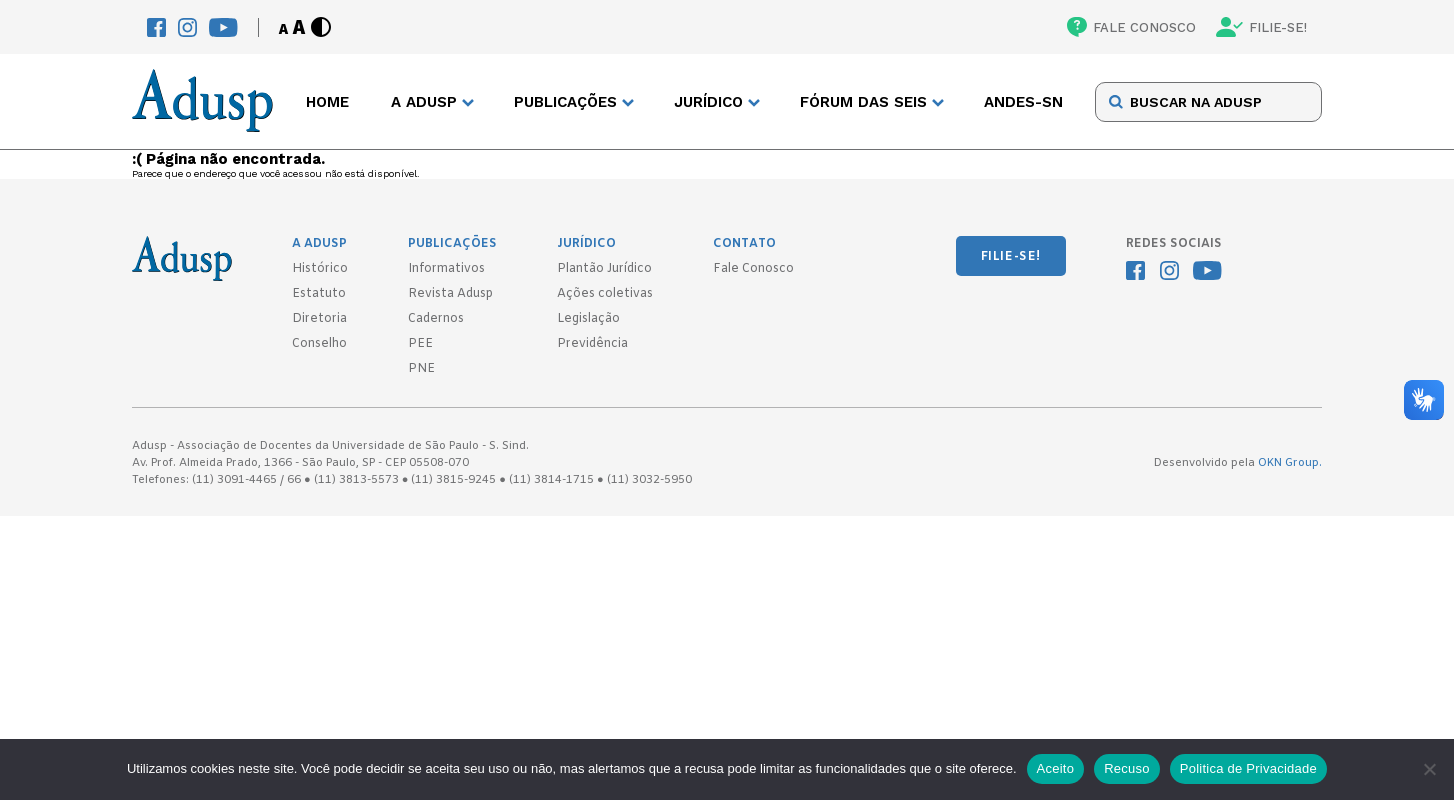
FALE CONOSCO (1131, 27)
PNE (421, 369)
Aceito (1056, 768)
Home (327, 102)
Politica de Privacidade (1248, 768)
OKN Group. (1290, 463)
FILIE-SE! (1261, 27)
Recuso (1127, 768)
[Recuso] (1429, 769)
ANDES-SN (1023, 102)
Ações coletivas (605, 294)
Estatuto (319, 294)
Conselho (319, 344)
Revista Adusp (450, 294)
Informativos (446, 269)
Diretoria (319, 319)
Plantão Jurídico (604, 269)
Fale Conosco (753, 269)
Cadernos (436, 319)
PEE (420, 344)
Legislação (588, 319)
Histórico (320, 269)
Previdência (592, 344)
